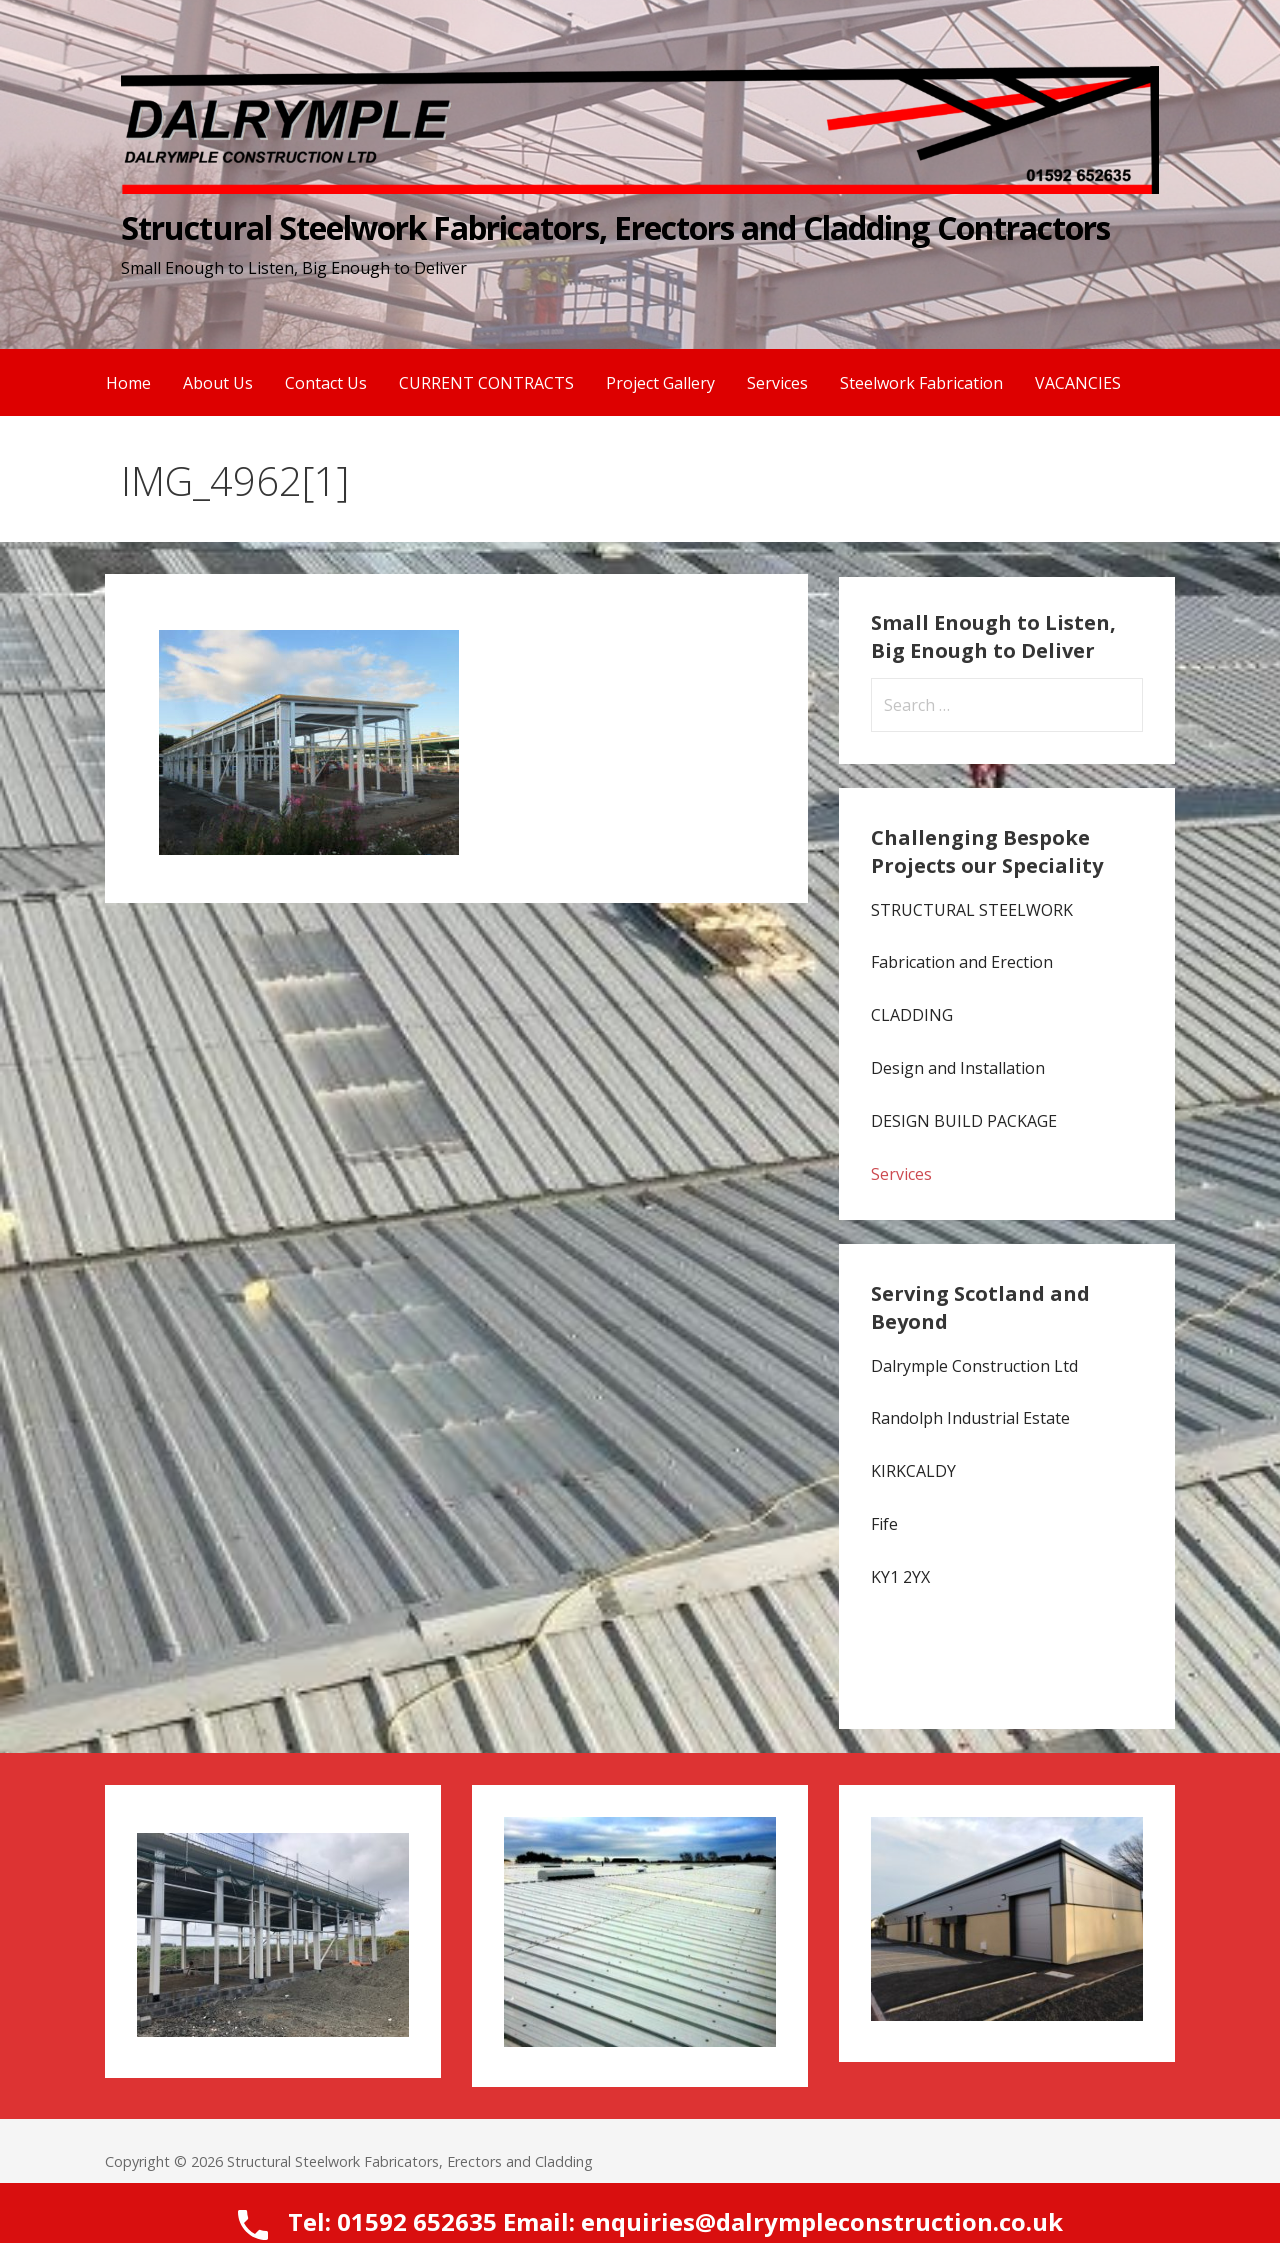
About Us (218, 383)
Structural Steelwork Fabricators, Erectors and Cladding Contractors (615, 227)
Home (128, 383)
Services (777, 383)
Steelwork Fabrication (921, 383)
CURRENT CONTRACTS (486, 383)
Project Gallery (660, 383)
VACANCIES (1078, 383)
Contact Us (326, 383)
